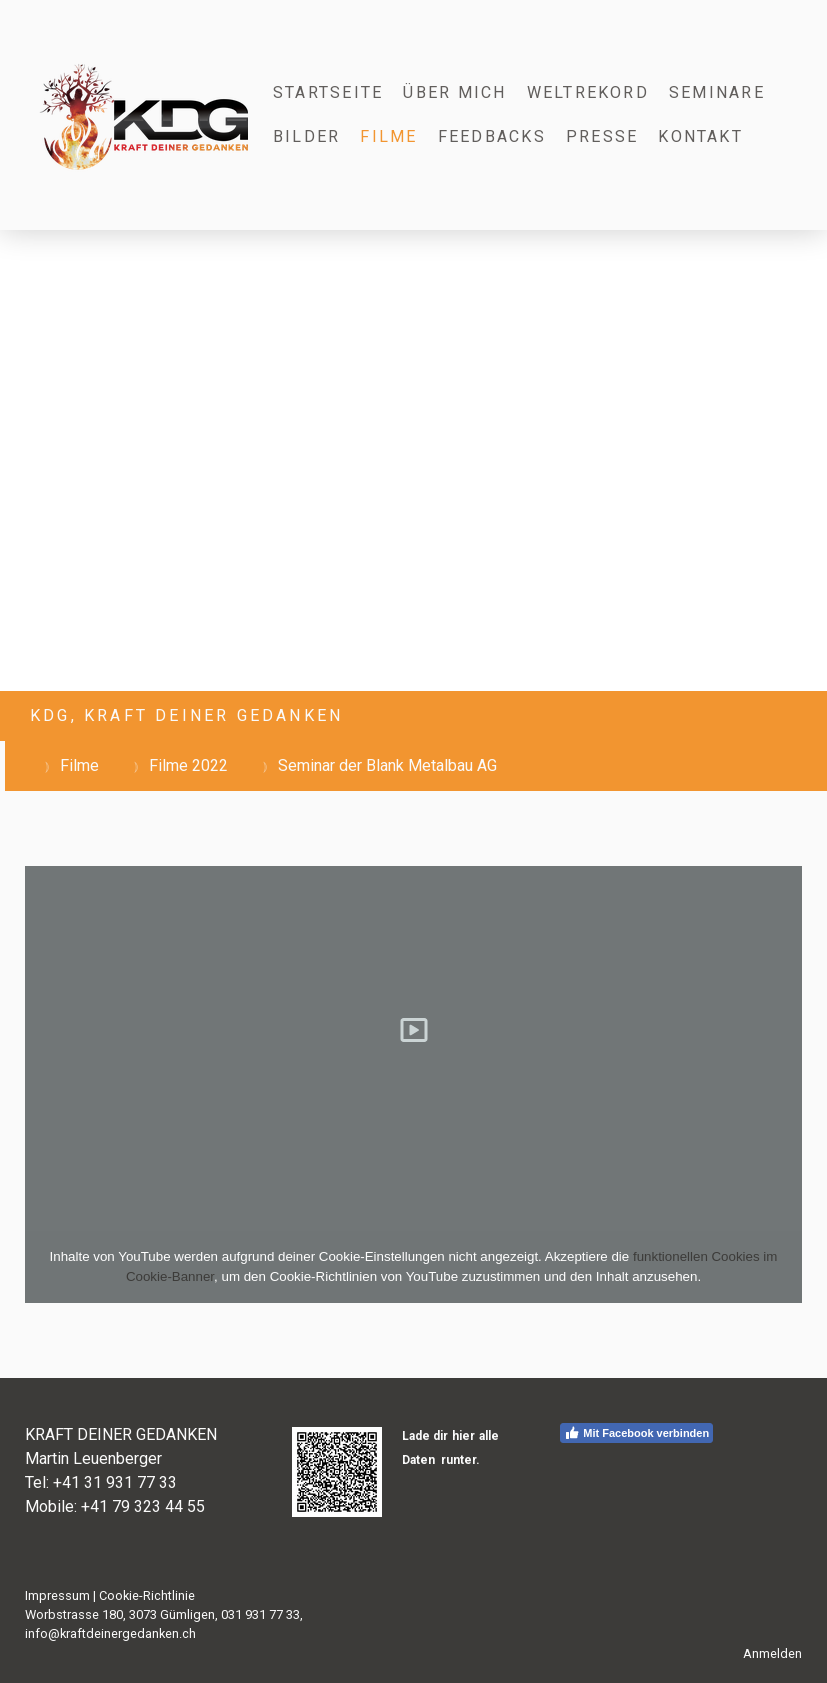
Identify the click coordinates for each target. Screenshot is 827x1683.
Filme (388, 136)
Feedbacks (492, 136)
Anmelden (772, 1653)
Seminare (717, 92)
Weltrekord (588, 92)
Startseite (328, 92)
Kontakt (700, 136)
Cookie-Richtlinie (147, 1595)
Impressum (57, 1595)
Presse (602, 136)
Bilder (306, 136)
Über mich (454, 92)
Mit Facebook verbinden (636, 1433)
